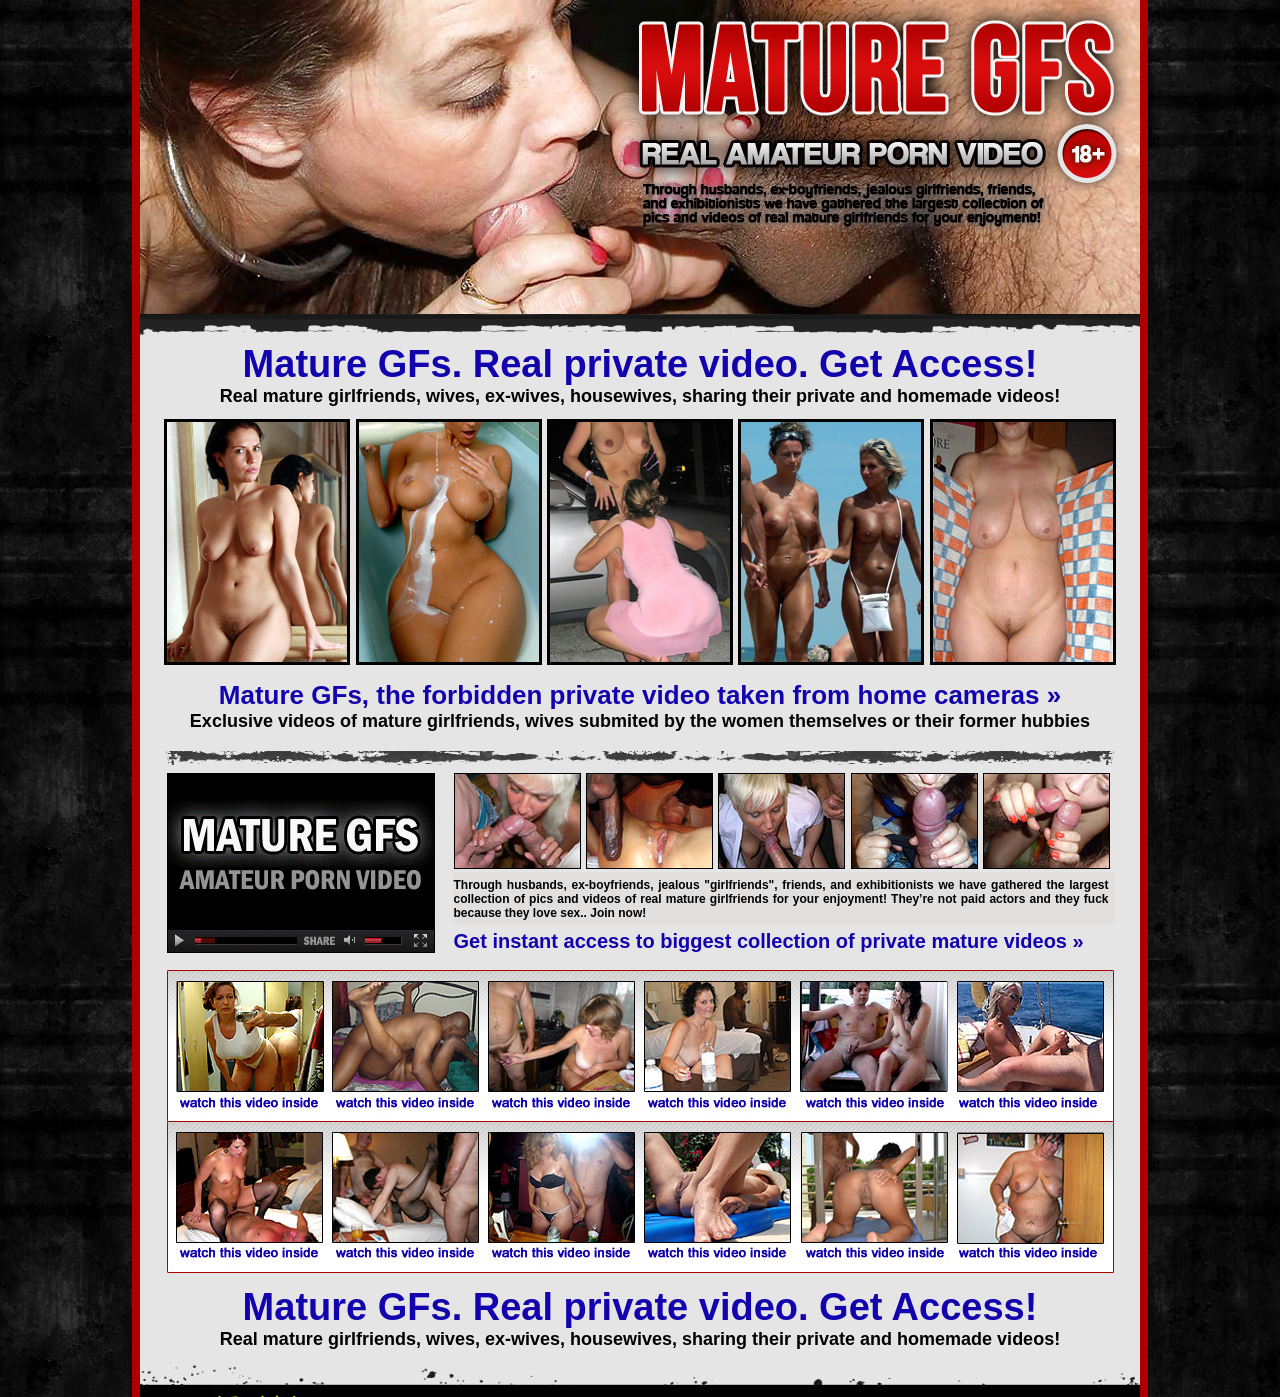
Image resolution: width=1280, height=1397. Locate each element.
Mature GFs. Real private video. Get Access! (640, 364)
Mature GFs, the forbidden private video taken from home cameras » (640, 695)
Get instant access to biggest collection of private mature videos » (769, 941)
